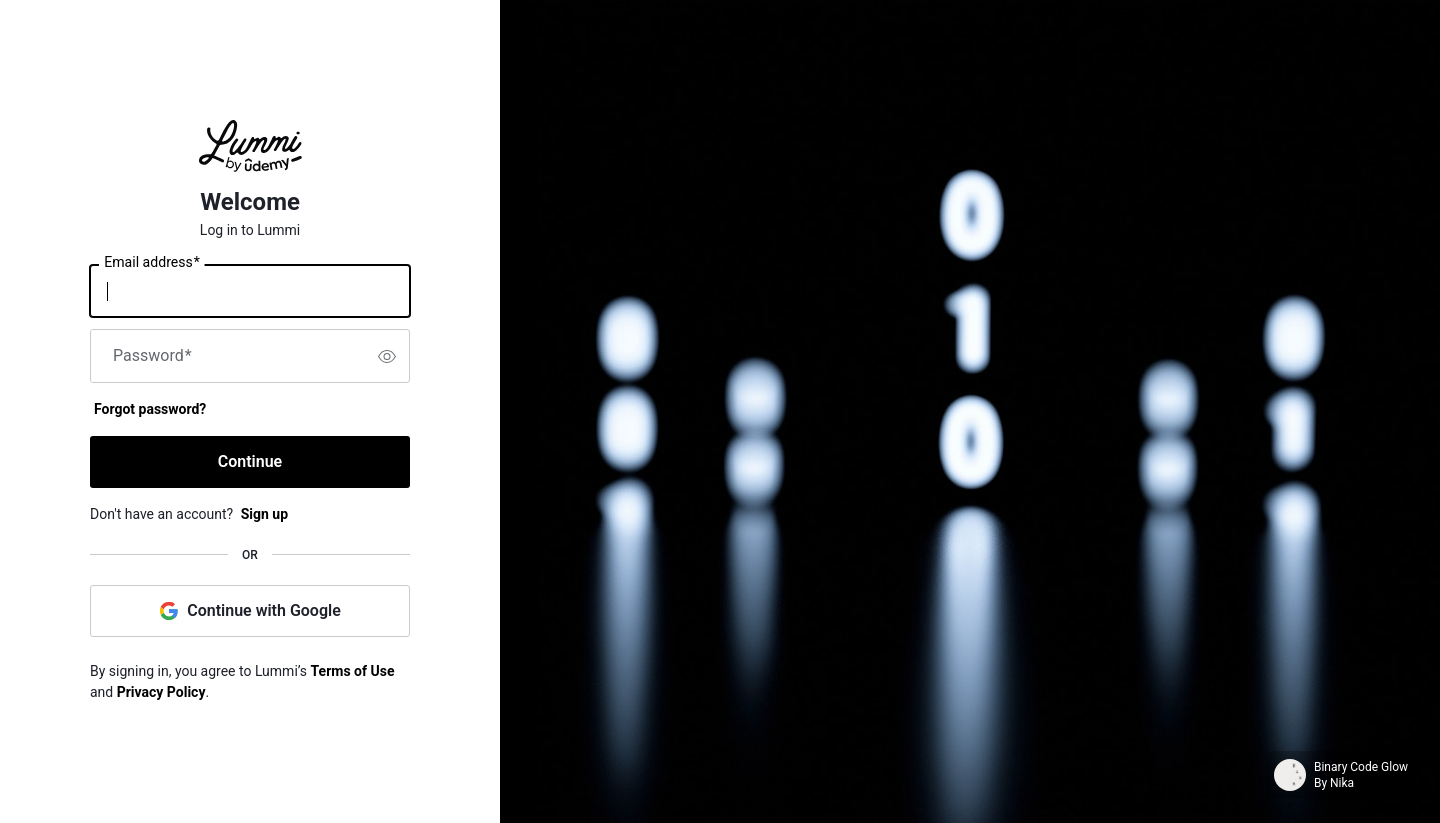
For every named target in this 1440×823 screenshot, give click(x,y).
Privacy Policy (161, 692)
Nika (1342, 783)
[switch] (387, 356)
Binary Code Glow (1361, 767)
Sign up (264, 514)
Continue (250, 461)
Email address (151, 263)
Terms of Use (353, 671)
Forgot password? (150, 409)
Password (152, 356)
